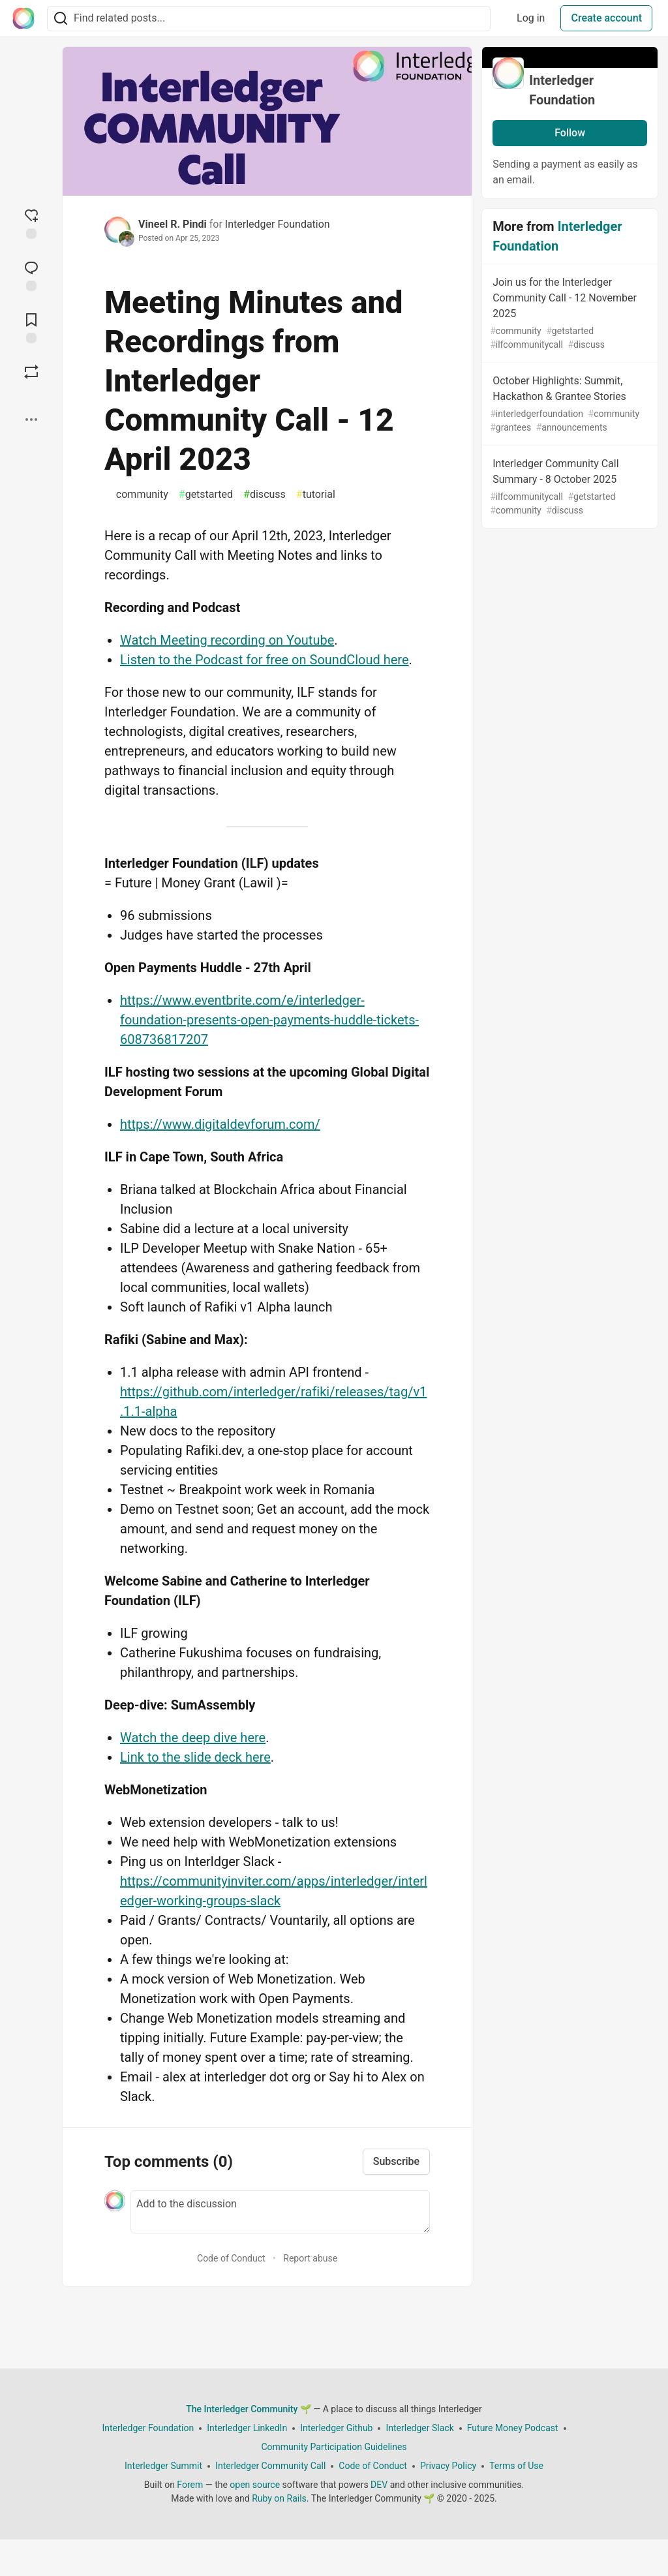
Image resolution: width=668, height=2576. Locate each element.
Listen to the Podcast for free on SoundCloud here (264, 659)
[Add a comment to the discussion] (280, 2212)
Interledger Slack (419, 2428)
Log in (531, 18)
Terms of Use (516, 2466)
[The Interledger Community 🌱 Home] (23, 18)
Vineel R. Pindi (172, 224)
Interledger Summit (163, 2466)
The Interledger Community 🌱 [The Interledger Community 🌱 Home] (248, 2409)
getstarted (206, 494)
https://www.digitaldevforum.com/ (220, 1124)
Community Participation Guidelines (333, 2447)
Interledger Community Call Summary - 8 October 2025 (568, 487)
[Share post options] (31, 419)
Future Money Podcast (512, 2428)
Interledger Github (336, 2428)
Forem (190, 2484)
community (139, 494)
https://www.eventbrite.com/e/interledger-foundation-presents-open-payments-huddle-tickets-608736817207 (269, 1019)
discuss (264, 494)
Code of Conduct (231, 2258)
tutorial (315, 494)
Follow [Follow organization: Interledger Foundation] (569, 133)
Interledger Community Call (270, 2466)
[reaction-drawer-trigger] (31, 222)
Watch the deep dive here (193, 1737)
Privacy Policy (448, 2466)
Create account (606, 18)
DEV (379, 2484)
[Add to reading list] (31, 327)
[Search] (61, 19)
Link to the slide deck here (195, 1757)
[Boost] (31, 372)
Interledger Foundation (277, 224)
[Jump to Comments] (31, 275)
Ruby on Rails (279, 2498)
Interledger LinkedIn (247, 2428)
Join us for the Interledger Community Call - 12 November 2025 (568, 314)
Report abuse (310, 2258)
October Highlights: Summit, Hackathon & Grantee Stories (568, 405)
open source (255, 2484)
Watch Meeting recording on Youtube (227, 640)
